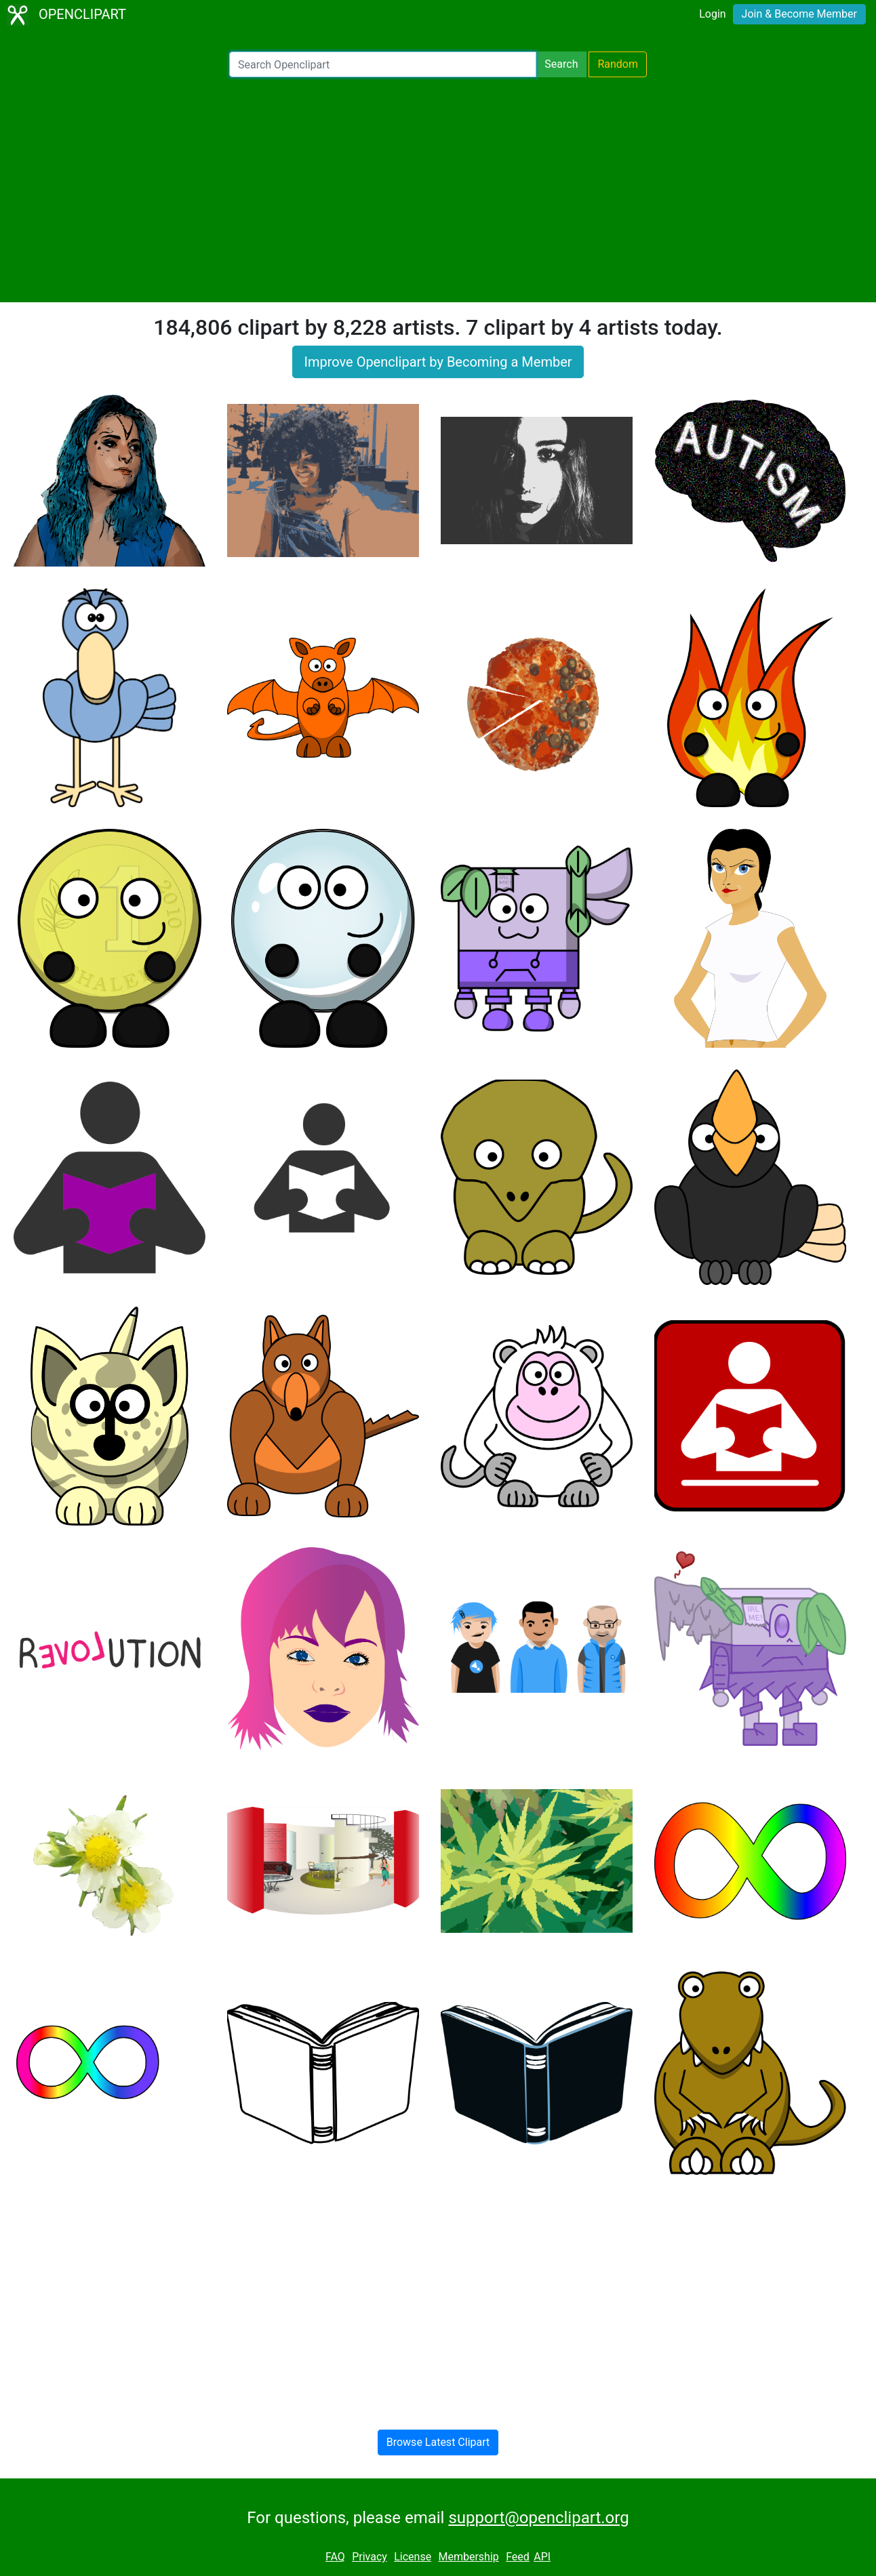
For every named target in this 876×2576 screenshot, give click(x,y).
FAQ (335, 2556)
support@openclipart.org (538, 2517)
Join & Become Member (799, 13)
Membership (468, 2556)
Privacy (369, 2556)
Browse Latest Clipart (438, 2442)
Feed (518, 2556)
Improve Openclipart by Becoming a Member (438, 362)
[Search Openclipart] (382, 64)
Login (712, 13)
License (412, 2556)
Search (561, 64)
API (542, 2556)
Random (617, 64)
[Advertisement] (438, 190)
